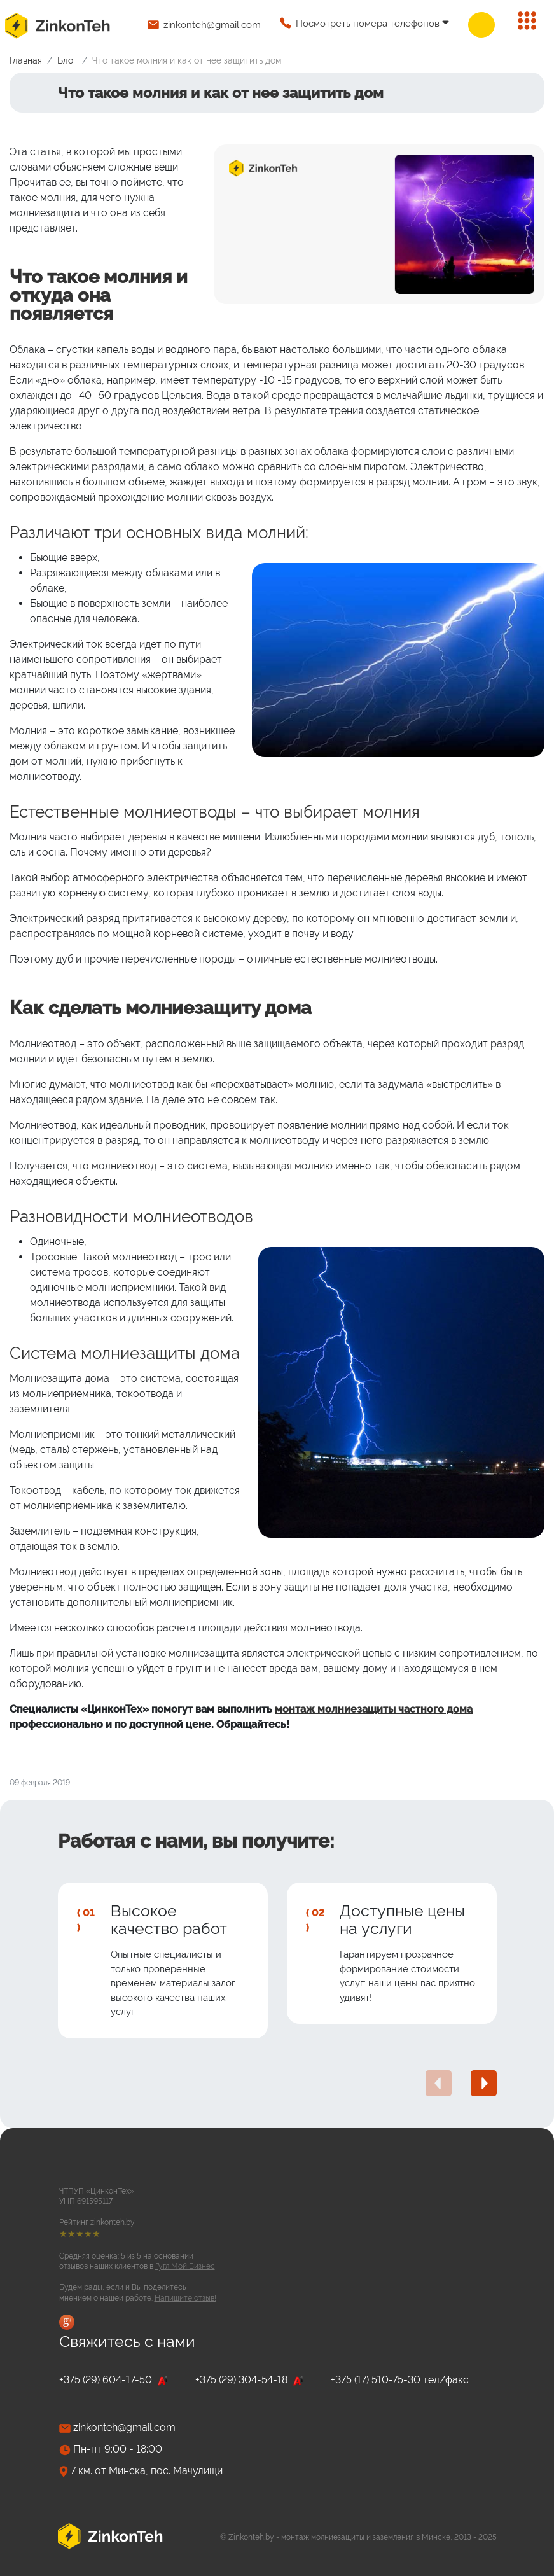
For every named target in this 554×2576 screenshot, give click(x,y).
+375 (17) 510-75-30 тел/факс (400, 2380)
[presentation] (439, 2083)
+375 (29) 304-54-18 (250, 2380)
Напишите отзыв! (185, 2298)
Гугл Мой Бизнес (185, 2266)
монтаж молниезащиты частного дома (374, 1709)
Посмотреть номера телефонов (368, 23)
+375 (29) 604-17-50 (114, 2380)
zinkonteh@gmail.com (212, 25)
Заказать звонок (481, 25)
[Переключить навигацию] (526, 20)
